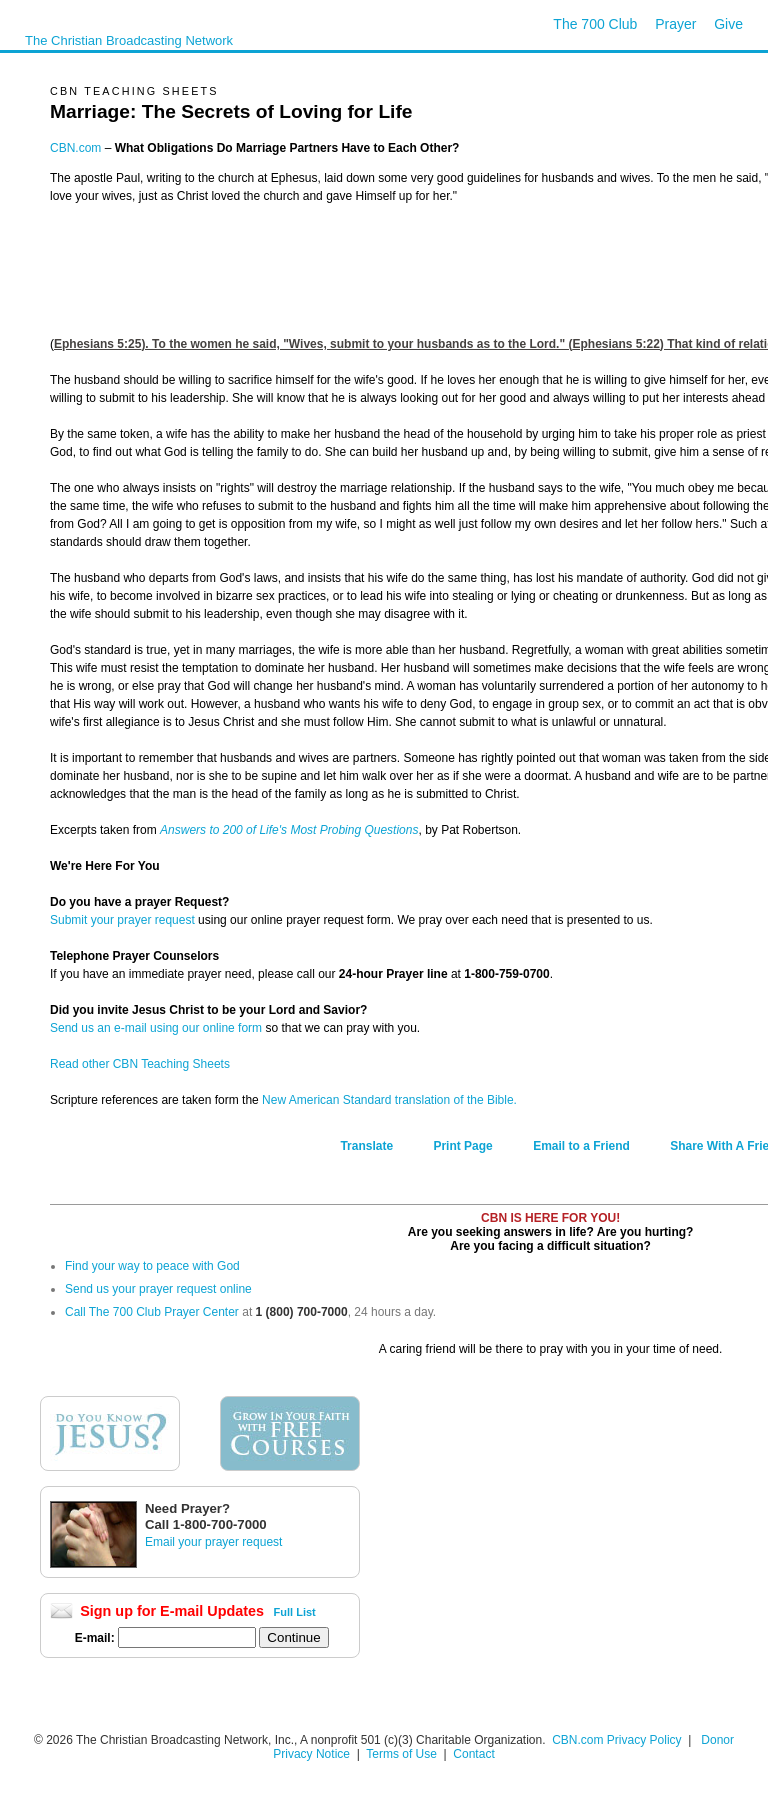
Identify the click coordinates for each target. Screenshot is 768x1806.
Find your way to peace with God (152, 1266)
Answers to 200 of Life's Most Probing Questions (289, 830)
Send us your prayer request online (158, 1289)
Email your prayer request (213, 1542)
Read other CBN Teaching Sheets (140, 1064)
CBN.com (75, 148)
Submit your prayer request (122, 920)
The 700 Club (595, 24)
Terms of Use (403, 1754)
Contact (473, 1754)
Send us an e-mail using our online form (156, 1028)
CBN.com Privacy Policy (616, 1740)
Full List (295, 1612)
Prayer (675, 24)
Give (728, 24)
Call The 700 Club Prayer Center (152, 1312)
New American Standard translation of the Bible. (389, 1100)
